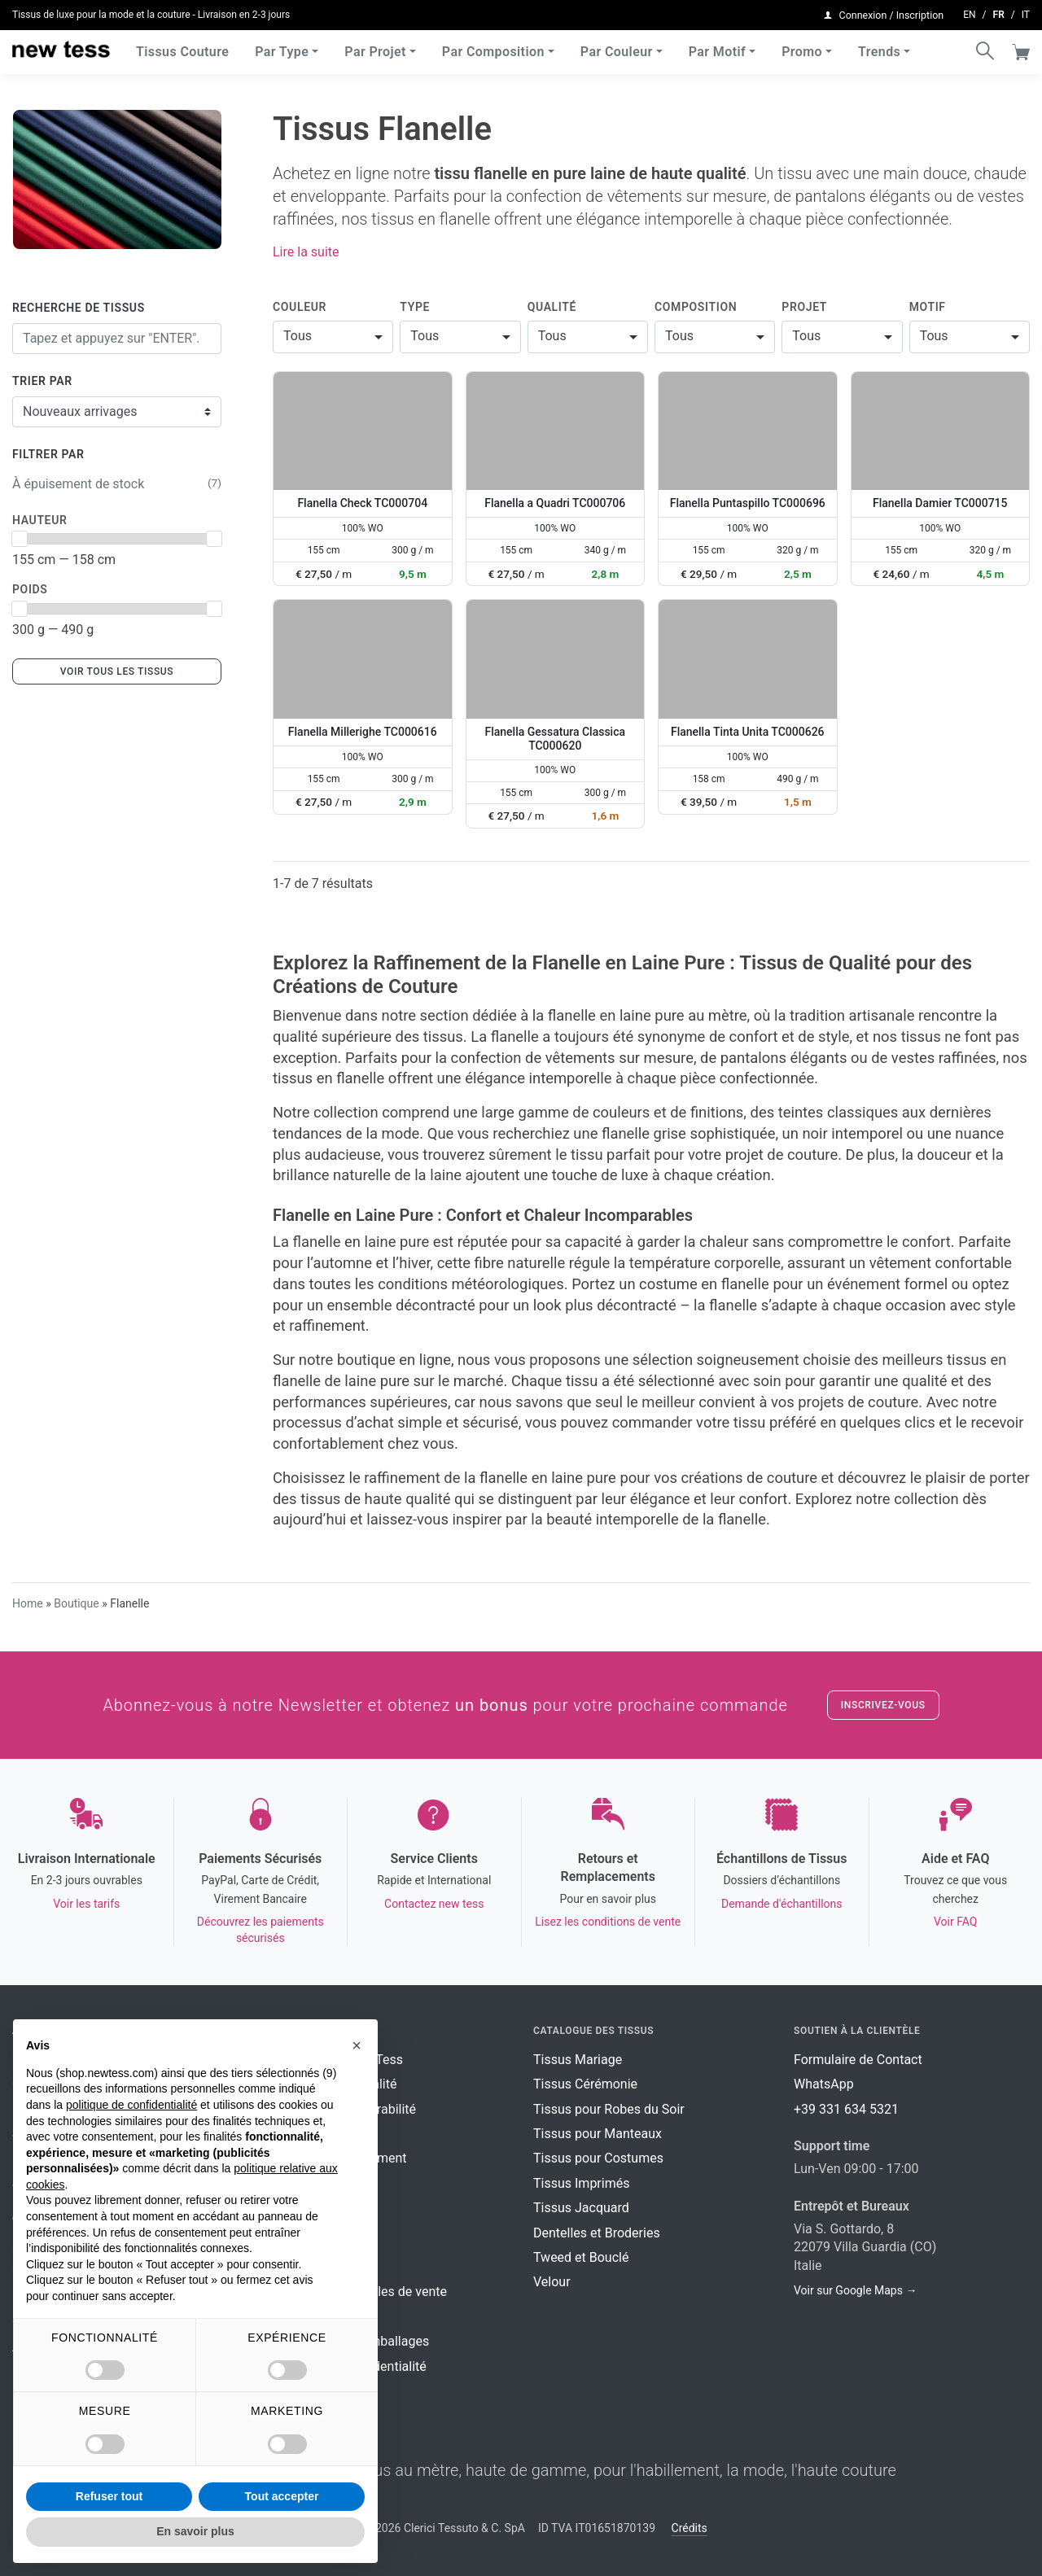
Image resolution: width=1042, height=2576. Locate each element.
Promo (802, 48)
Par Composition (493, 48)
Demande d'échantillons (782, 1903)
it (1026, 13)
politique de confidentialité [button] (131, 2104)
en (969, 13)
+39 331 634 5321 (846, 2109)
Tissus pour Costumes (598, 2158)
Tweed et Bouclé (580, 2257)
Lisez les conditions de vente (608, 1921)
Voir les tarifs (86, 1903)
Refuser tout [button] (109, 2496)
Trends (879, 48)
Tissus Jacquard (581, 2207)
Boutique (76, 1603)
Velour (552, 2282)
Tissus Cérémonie (585, 2084)
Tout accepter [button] (282, 2496)
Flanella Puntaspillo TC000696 (747, 503)
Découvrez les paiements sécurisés (260, 1929)
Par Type (282, 48)
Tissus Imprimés (581, 2183)
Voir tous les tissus (117, 671)
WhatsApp (824, 2084)
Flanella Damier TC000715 (940, 503)
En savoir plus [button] (195, 2531)
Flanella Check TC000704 (362, 503)
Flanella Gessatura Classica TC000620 (554, 738)
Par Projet (374, 48)
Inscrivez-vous (883, 1705)
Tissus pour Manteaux (597, 2133)
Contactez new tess (434, 1903)
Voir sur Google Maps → (855, 2290)
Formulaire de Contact (858, 2059)
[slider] (19, 539)
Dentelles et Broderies (596, 2233)
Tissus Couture (182, 48)
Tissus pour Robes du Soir (609, 2109)
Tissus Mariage (577, 2059)
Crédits (689, 2527)
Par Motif (717, 48)
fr (999, 13)
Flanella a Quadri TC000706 (554, 503)
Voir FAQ (955, 1921)
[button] (357, 2045)
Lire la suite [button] (306, 252)
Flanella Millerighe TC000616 (362, 731)
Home (27, 1603)
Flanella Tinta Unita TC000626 (748, 731)
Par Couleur (616, 48)
